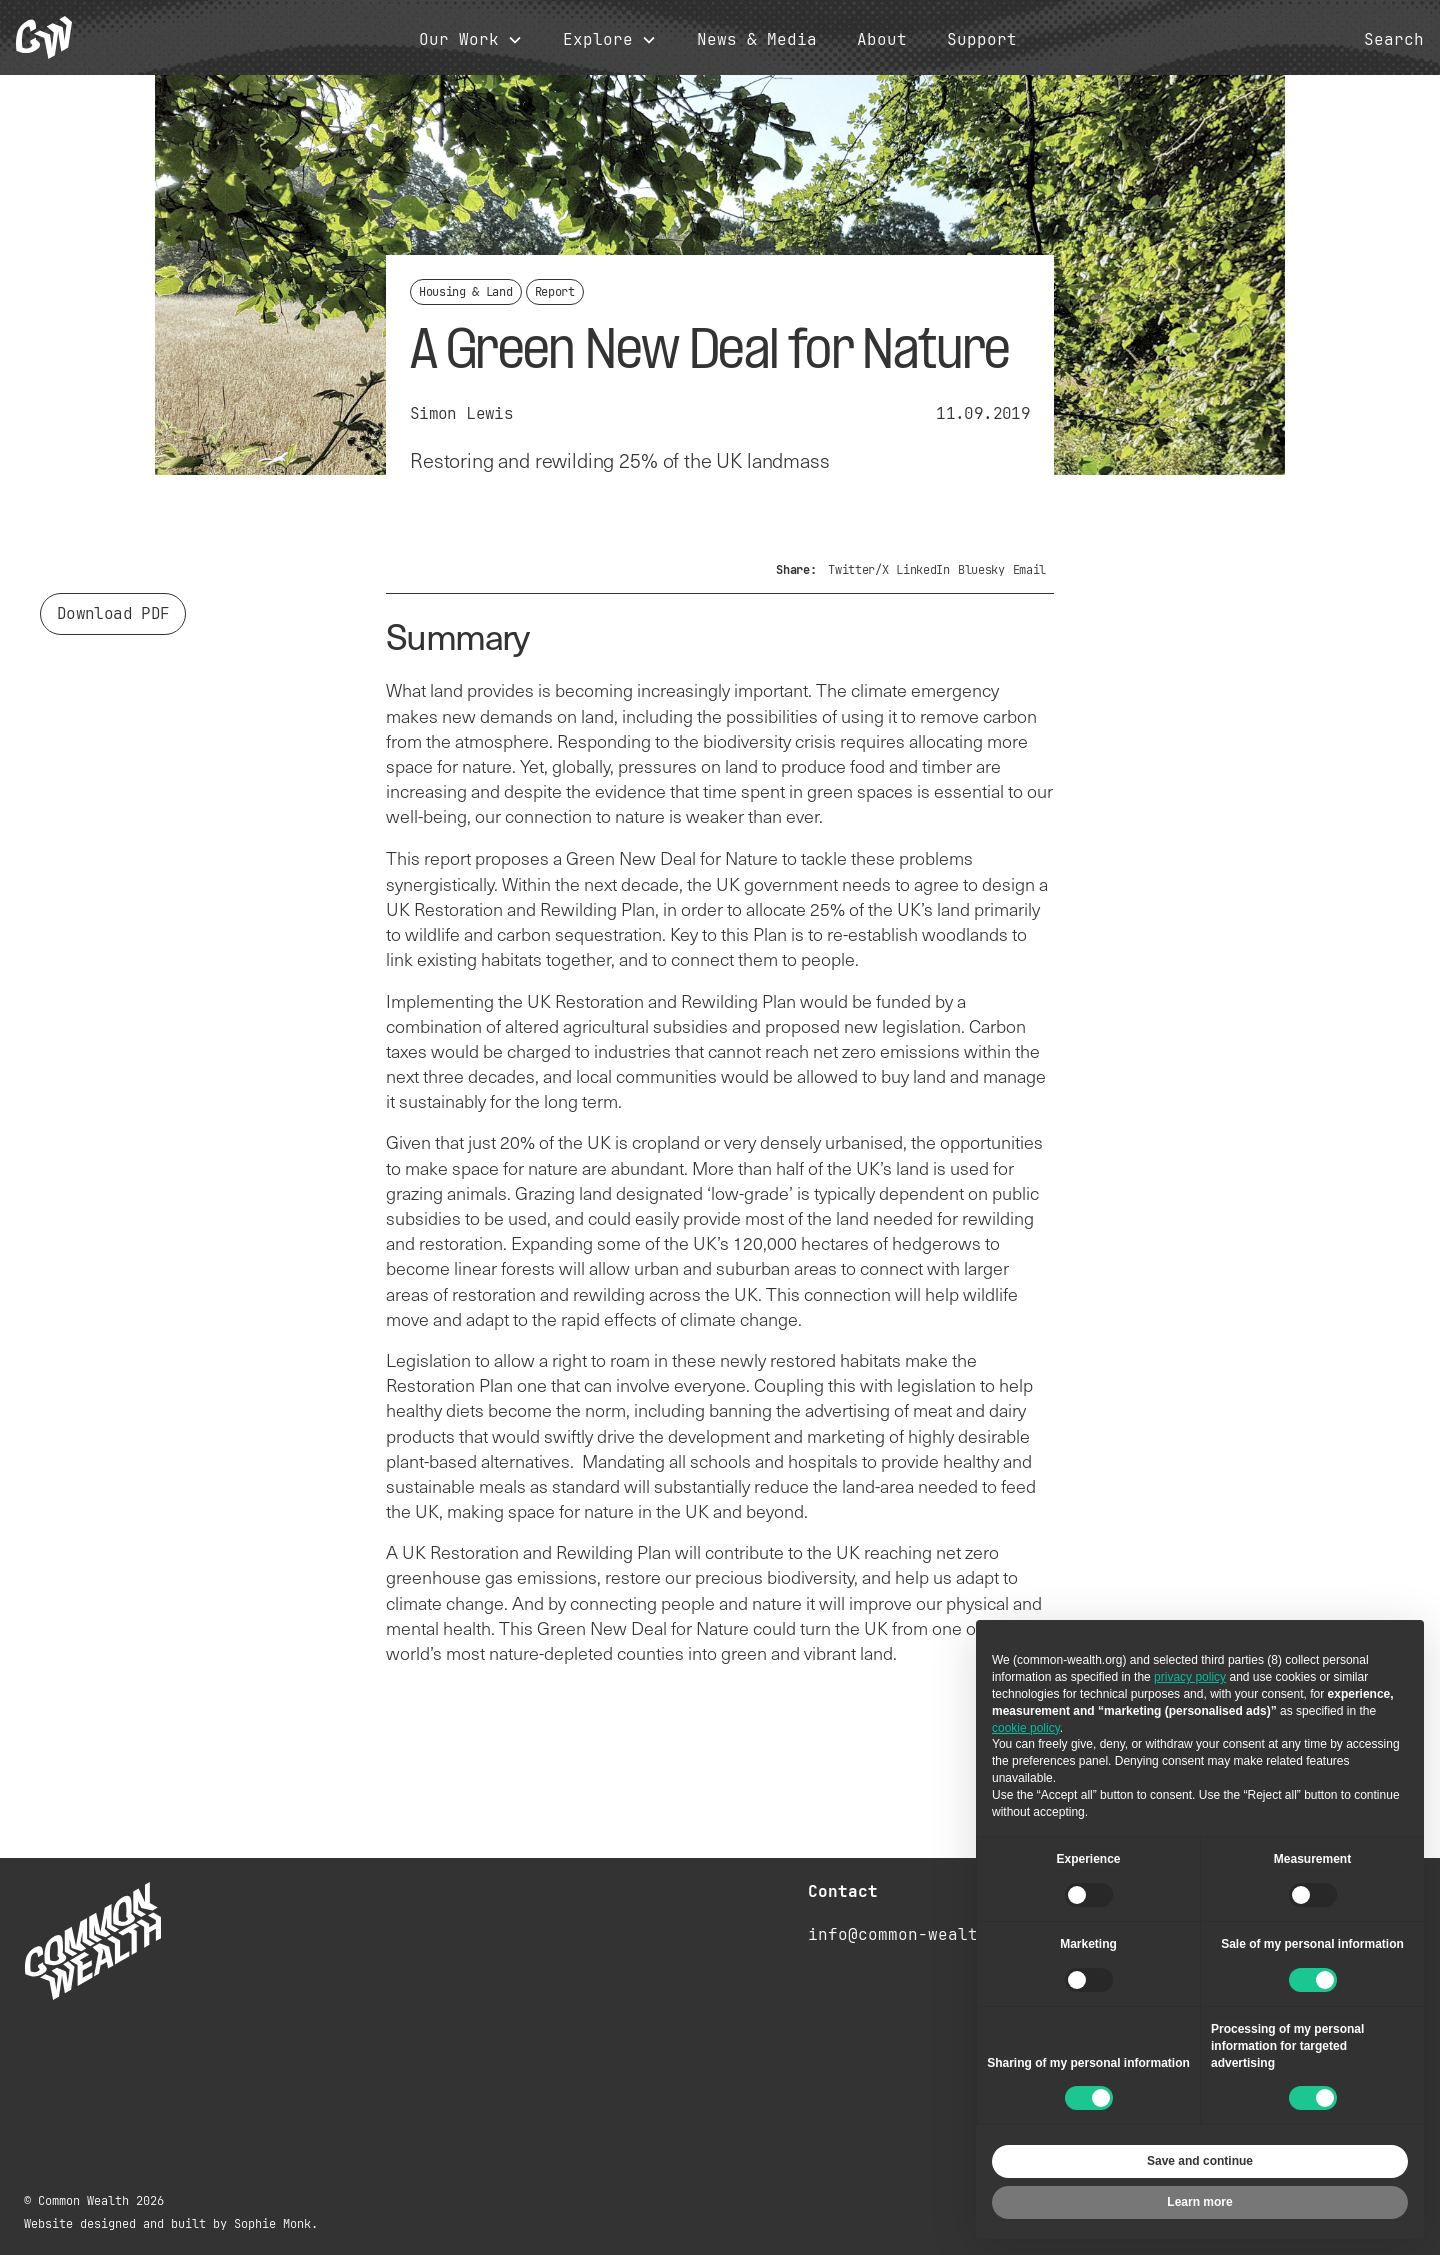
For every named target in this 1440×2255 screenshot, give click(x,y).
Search (1394, 40)
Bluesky (981, 570)
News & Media (757, 40)
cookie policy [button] (1026, 1728)
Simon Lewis (461, 413)
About (882, 40)
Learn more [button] (1199, 2202)
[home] (44, 37)
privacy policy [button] (1190, 1677)
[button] (471, 40)
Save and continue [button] (1200, 2161)
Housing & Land (466, 292)
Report (555, 292)
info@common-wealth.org (918, 1934)
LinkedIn (922, 570)
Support (982, 40)
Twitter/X (858, 570)
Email (1029, 570)
